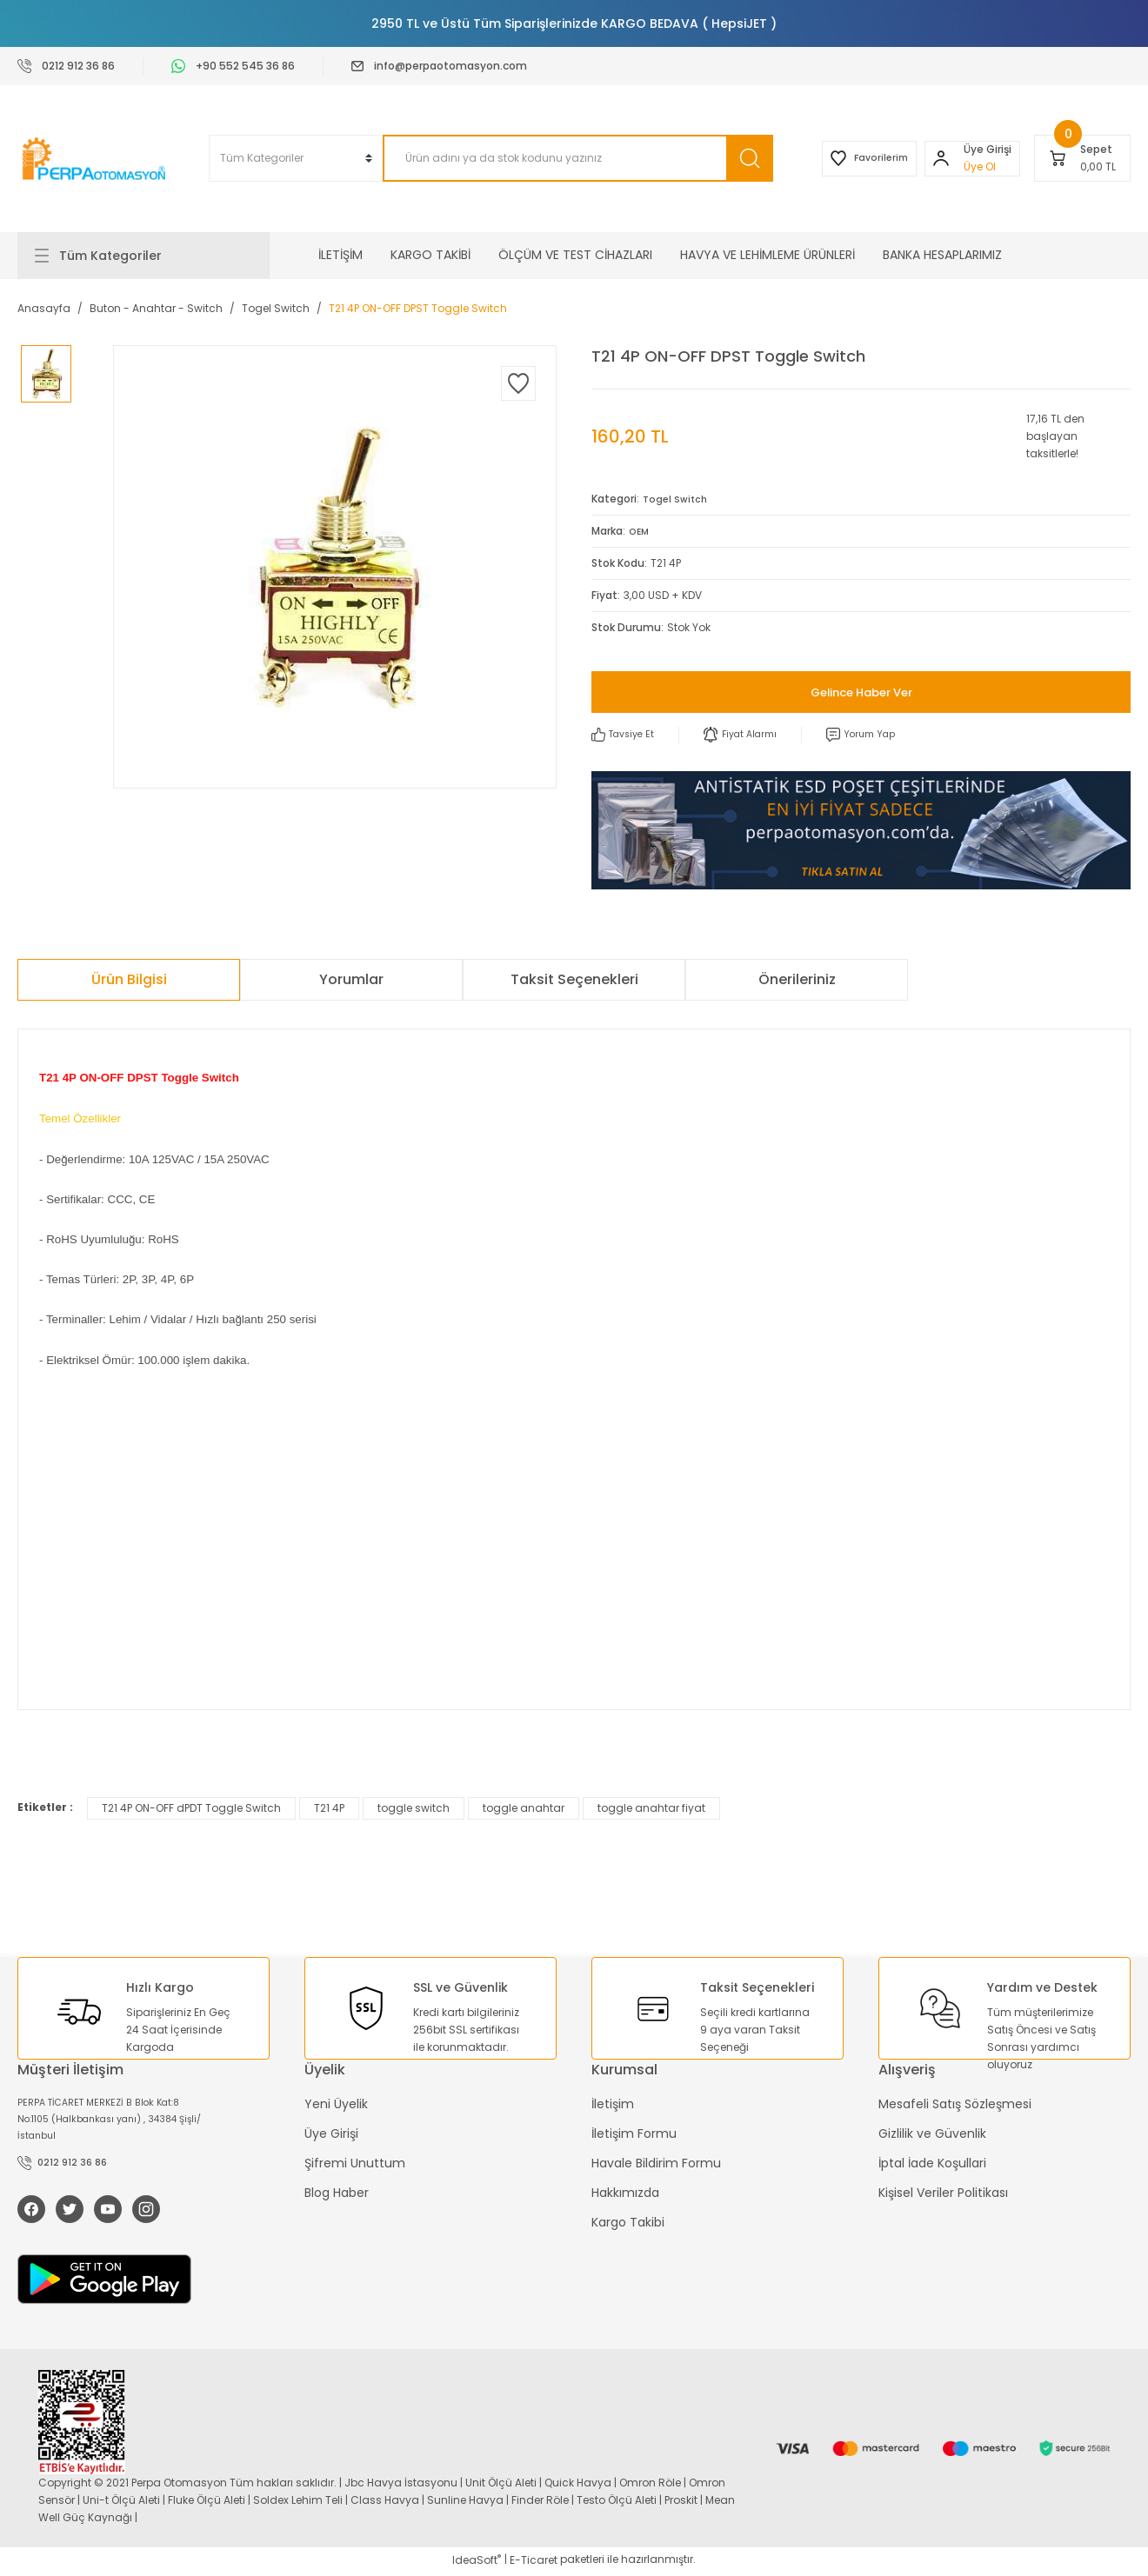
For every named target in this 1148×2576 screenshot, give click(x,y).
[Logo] (95, 158)
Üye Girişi (331, 2134)
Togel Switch (677, 498)
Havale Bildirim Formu (656, 2164)
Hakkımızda (625, 2193)
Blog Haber (336, 2193)
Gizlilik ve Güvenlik (932, 2134)
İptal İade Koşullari (932, 2164)
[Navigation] (143, 255)
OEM (640, 530)
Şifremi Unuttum (354, 2164)
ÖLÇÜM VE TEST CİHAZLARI (575, 254)
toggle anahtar (523, 1808)
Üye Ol (974, 166)
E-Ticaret (533, 2563)
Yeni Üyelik (336, 2104)
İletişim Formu (634, 2134)
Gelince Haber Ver (861, 692)
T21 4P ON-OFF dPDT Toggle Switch (191, 1808)
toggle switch (413, 1808)
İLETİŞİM (340, 254)
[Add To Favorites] (518, 383)
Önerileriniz (797, 980)
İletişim (612, 2104)
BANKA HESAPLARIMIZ (942, 254)
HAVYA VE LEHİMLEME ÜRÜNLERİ (767, 254)
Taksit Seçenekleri (574, 980)
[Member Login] (935, 158)
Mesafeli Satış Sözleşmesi (954, 2104)
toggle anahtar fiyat (651, 1808)
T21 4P (329, 1808)
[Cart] (1082, 158)
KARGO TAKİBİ (430, 254)
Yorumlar (351, 980)
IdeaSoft (476, 2563)
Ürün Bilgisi (129, 980)
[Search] (560, 158)
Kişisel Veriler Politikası (943, 2193)
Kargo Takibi (627, 2223)
